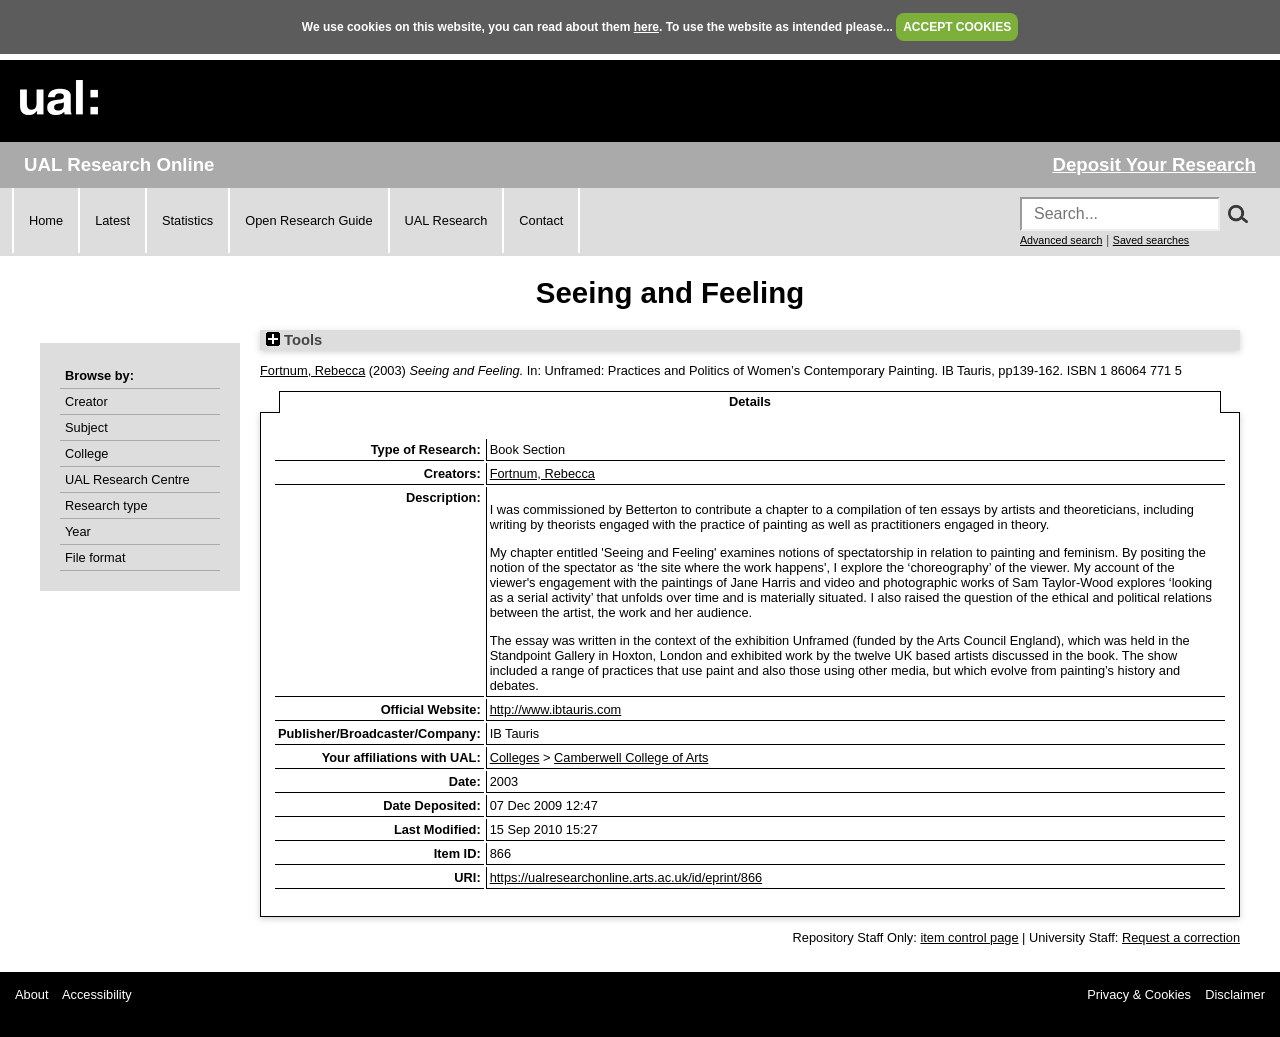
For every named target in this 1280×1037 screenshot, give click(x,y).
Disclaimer (1235, 994)
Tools (294, 340)
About (31, 994)
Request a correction (1181, 937)
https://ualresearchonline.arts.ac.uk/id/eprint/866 (626, 877)
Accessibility (97, 994)
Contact (541, 220)
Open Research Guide (308, 220)
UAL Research (446, 220)
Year (78, 531)
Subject (86, 427)
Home (46, 220)
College (86, 453)
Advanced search (1061, 240)
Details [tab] (750, 401)
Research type (106, 505)
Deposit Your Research (1154, 164)
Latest (112, 220)
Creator (86, 401)
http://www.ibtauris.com (556, 709)
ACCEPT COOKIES (957, 27)
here (646, 27)
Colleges (515, 757)
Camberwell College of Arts (631, 757)
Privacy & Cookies (1139, 994)
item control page (969, 937)
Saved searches (1151, 240)
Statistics (187, 220)
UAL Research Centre (127, 479)
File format (95, 557)
